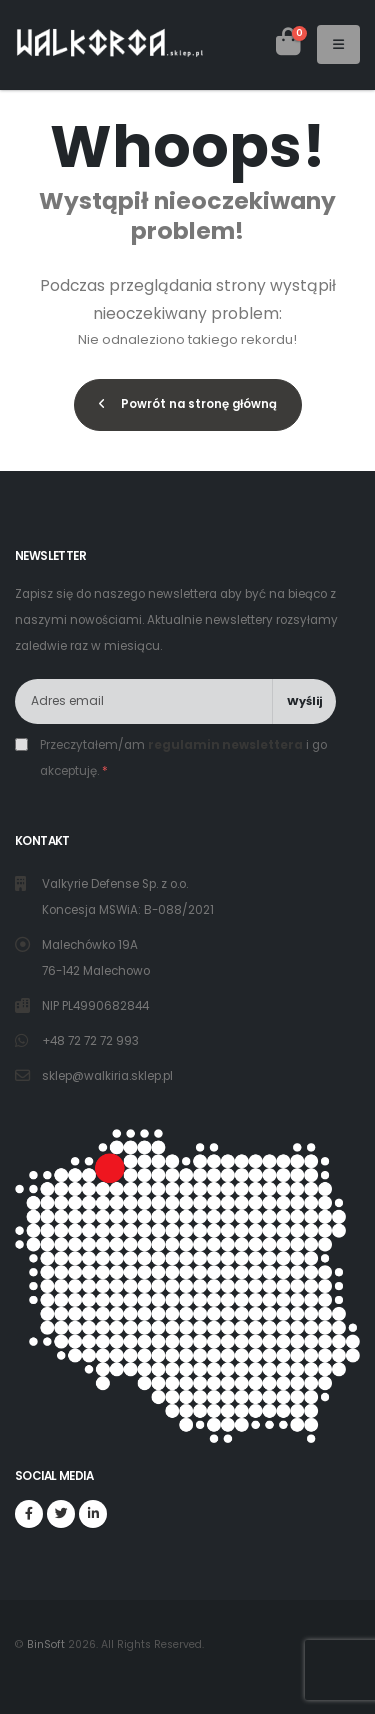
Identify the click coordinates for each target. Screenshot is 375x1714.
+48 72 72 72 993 (92, 1041)
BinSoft (46, 1644)
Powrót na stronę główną (188, 404)
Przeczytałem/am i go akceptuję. (183, 758)
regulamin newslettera (225, 745)
